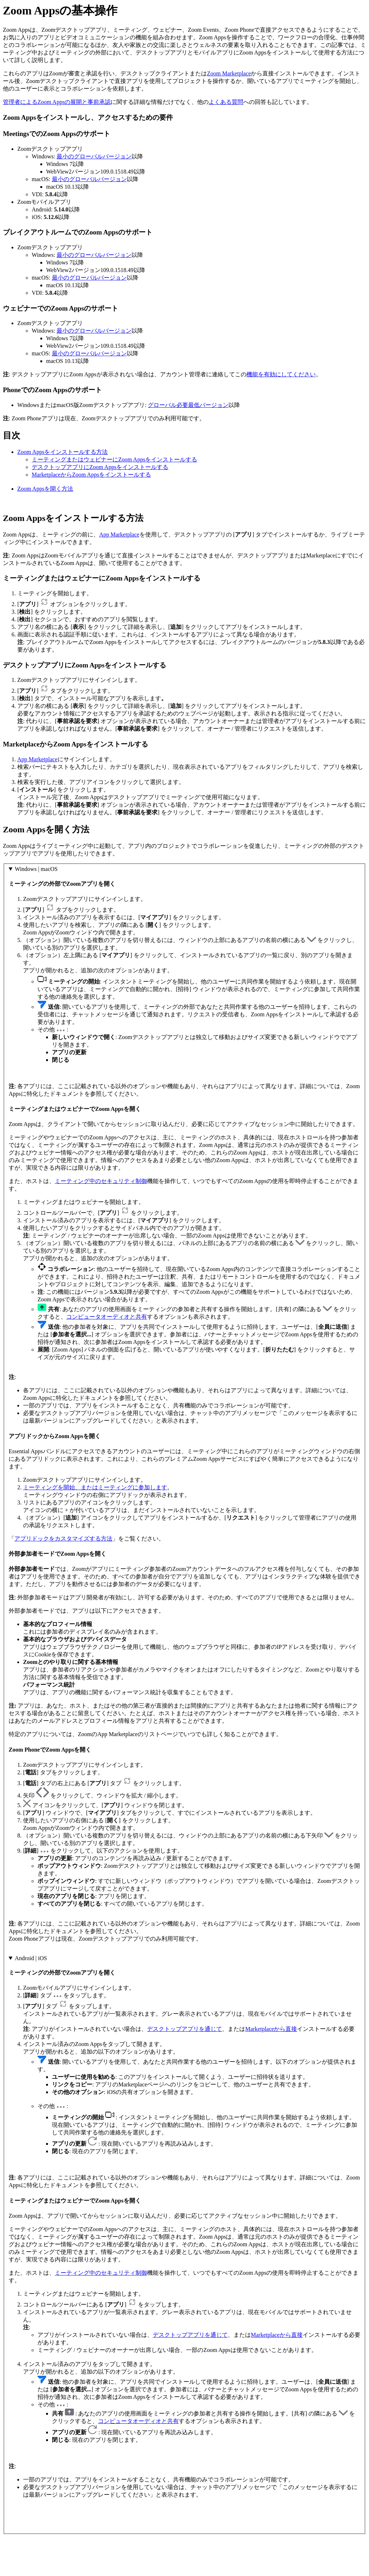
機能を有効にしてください (281, 374)
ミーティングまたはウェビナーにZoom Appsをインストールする (114, 459)
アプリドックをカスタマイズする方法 (63, 1538)
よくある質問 (226, 102)
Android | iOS (31, 1958)
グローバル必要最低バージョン (188, 405)
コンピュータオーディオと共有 (106, 1317)
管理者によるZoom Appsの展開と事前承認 (57, 102)
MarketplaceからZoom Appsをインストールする (91, 475)
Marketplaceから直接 (271, 2029)
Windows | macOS (36, 869)
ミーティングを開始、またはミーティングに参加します (95, 1487)
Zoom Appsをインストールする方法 (62, 452)
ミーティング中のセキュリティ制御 (101, 1181)
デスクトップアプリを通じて (184, 2029)
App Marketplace (119, 534)
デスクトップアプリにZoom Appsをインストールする (100, 467)
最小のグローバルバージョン (94, 156)
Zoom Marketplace (229, 73)
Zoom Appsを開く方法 (45, 489)
